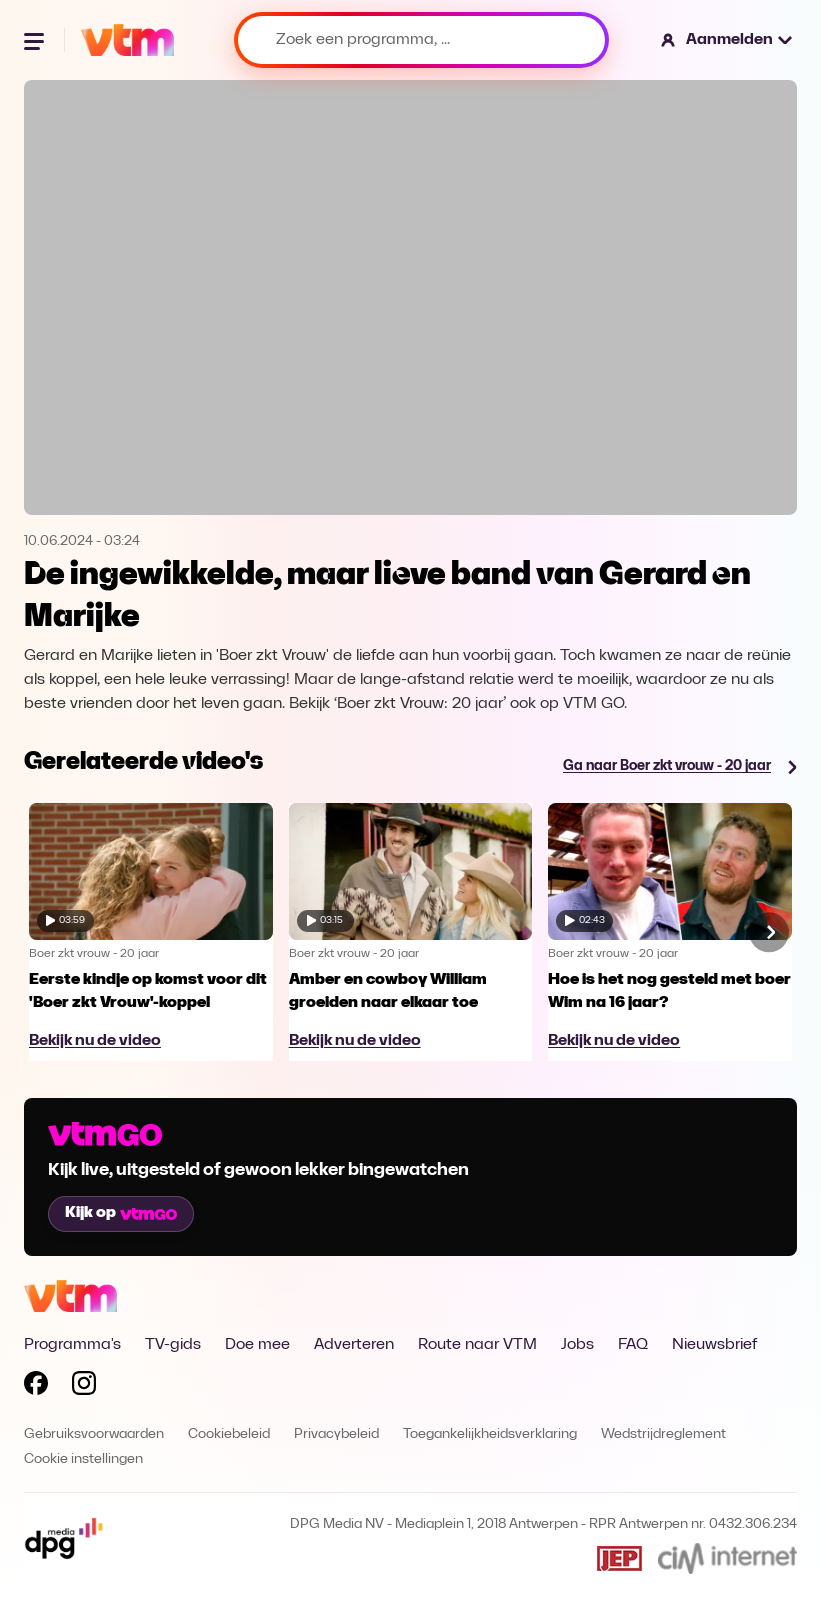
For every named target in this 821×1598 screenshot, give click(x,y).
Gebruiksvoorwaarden (94, 1434)
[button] (727, 40)
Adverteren (354, 1345)
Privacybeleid (336, 1434)
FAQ (633, 1345)
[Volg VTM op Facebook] (36, 1387)
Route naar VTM (477, 1345)
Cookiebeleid (229, 1434)
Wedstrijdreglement (663, 1434)
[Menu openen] (36, 40)
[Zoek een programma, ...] (421, 40)
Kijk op (121, 1213)
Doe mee (257, 1345)
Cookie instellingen (83, 1459)
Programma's (72, 1345)
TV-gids (173, 1345)
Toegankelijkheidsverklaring (490, 1434)
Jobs (577, 1345)
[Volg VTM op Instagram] (84, 1387)
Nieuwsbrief (714, 1345)
